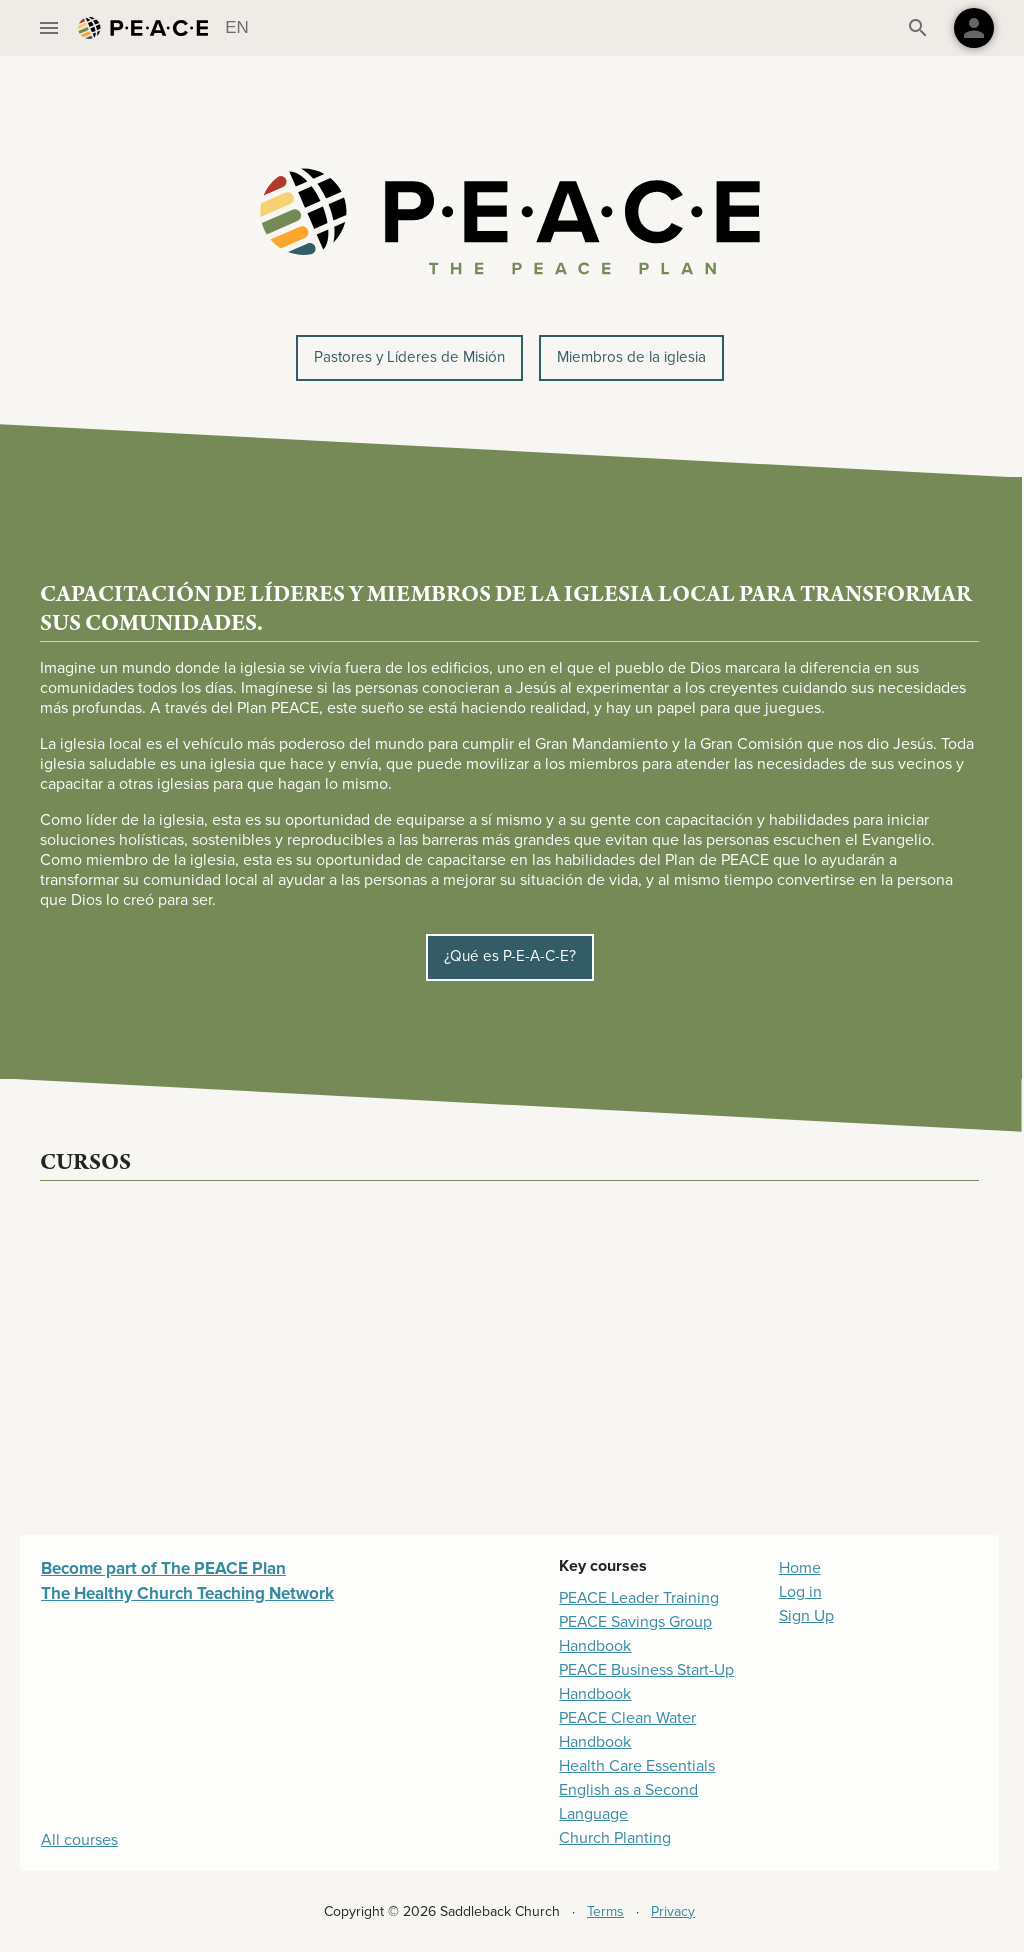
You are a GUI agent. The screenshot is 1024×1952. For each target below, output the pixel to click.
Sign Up (806, 1616)
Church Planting (615, 1838)
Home (800, 1568)
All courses (79, 1840)
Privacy (673, 1911)
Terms (605, 1911)
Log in (800, 1592)
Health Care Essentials (637, 1766)
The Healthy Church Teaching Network (187, 1593)
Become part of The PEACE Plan (163, 1568)
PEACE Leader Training (639, 1598)
